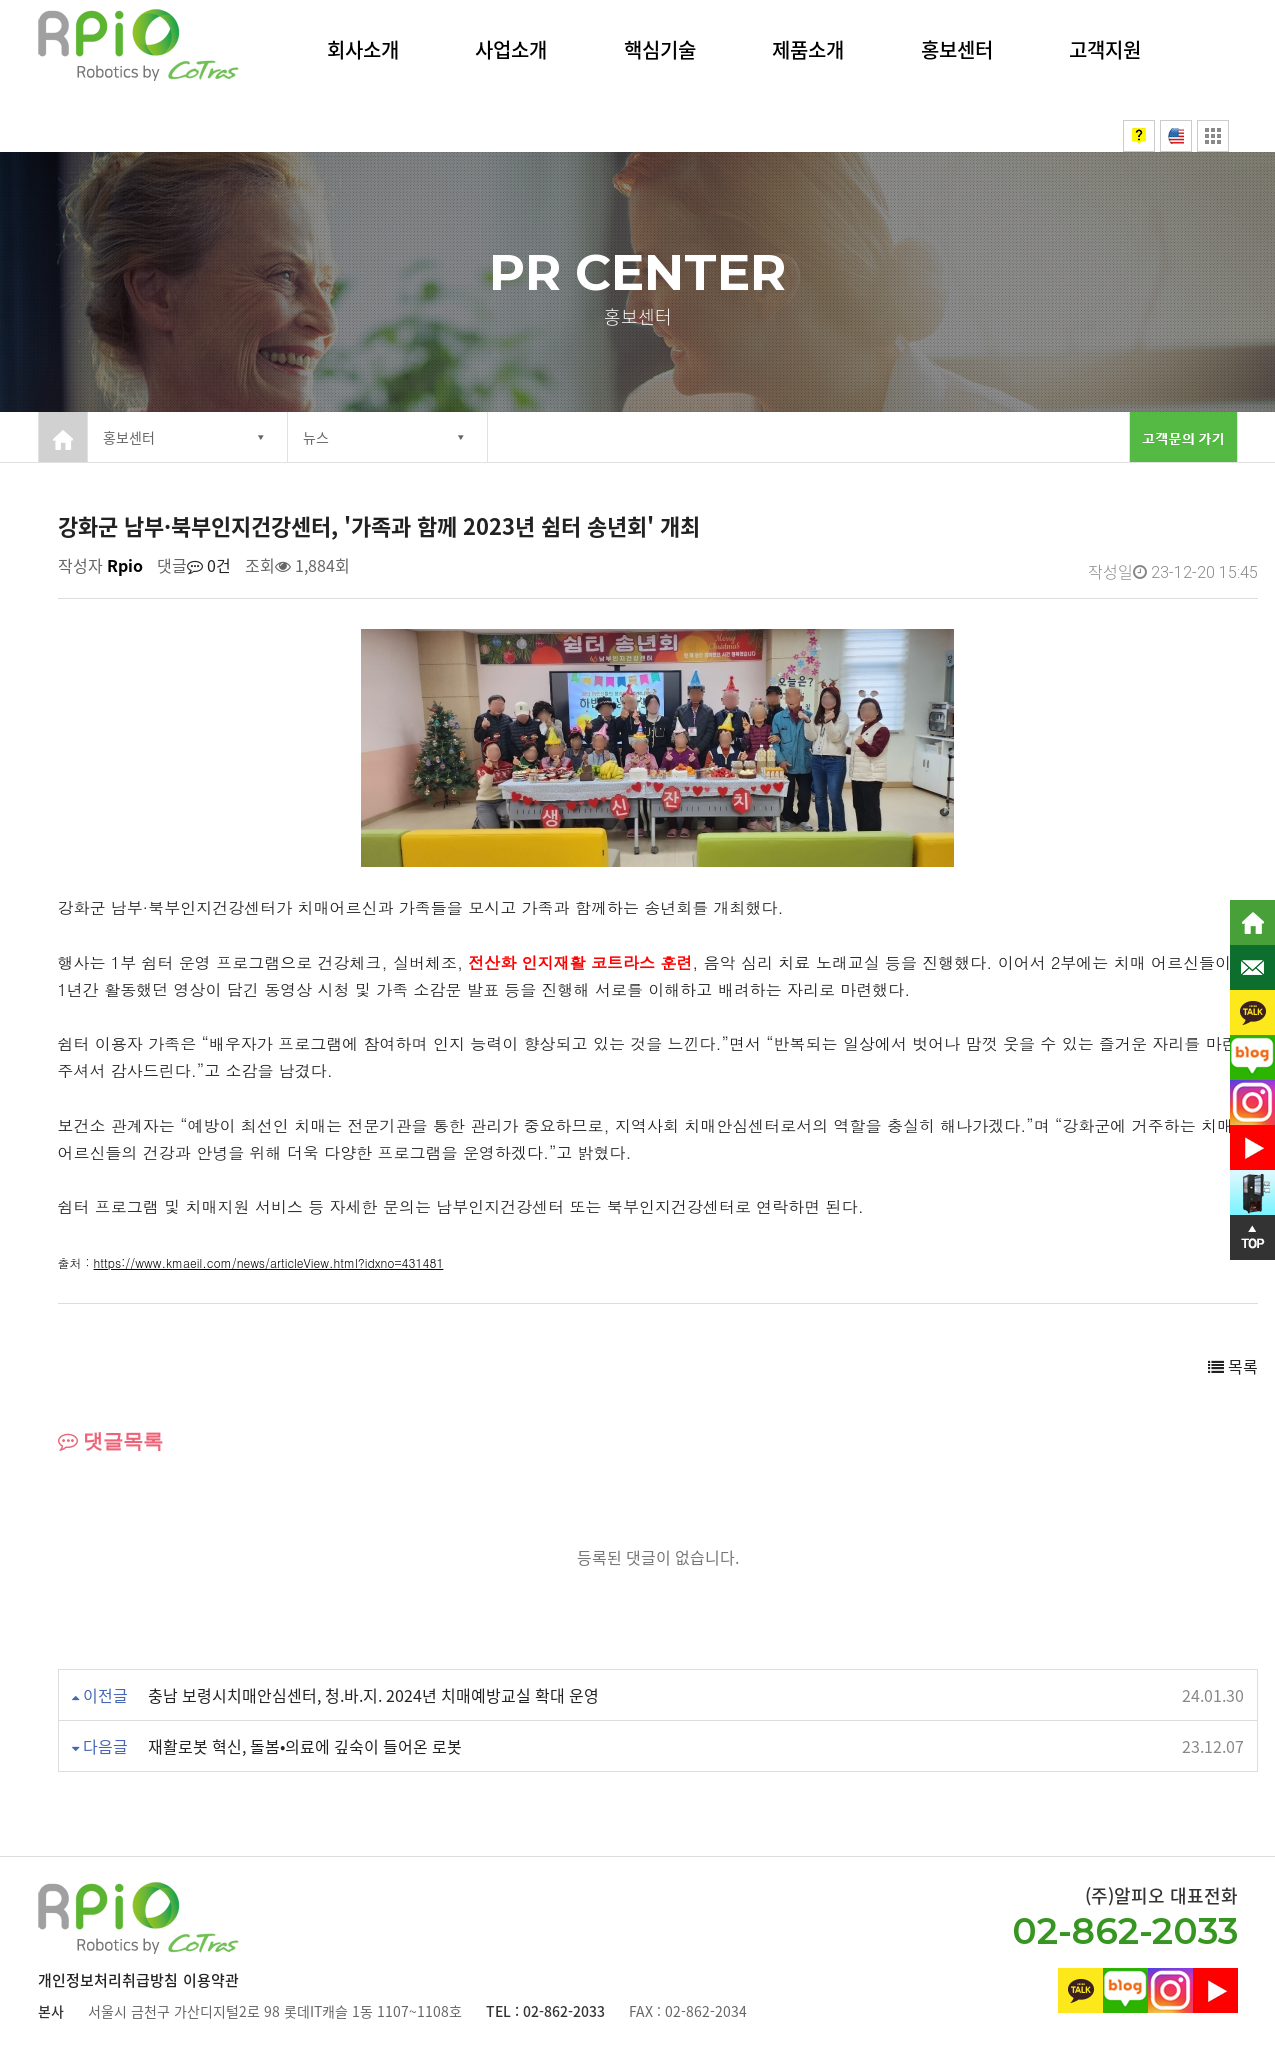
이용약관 (211, 1980)
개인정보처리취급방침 (108, 1980)
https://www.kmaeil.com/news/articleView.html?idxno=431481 (269, 1262)
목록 (1233, 1366)
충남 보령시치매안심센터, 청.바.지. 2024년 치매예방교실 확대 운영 (373, 1695)
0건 (209, 565)
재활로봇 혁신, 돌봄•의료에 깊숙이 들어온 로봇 (305, 1746)
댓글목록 (111, 1441)
